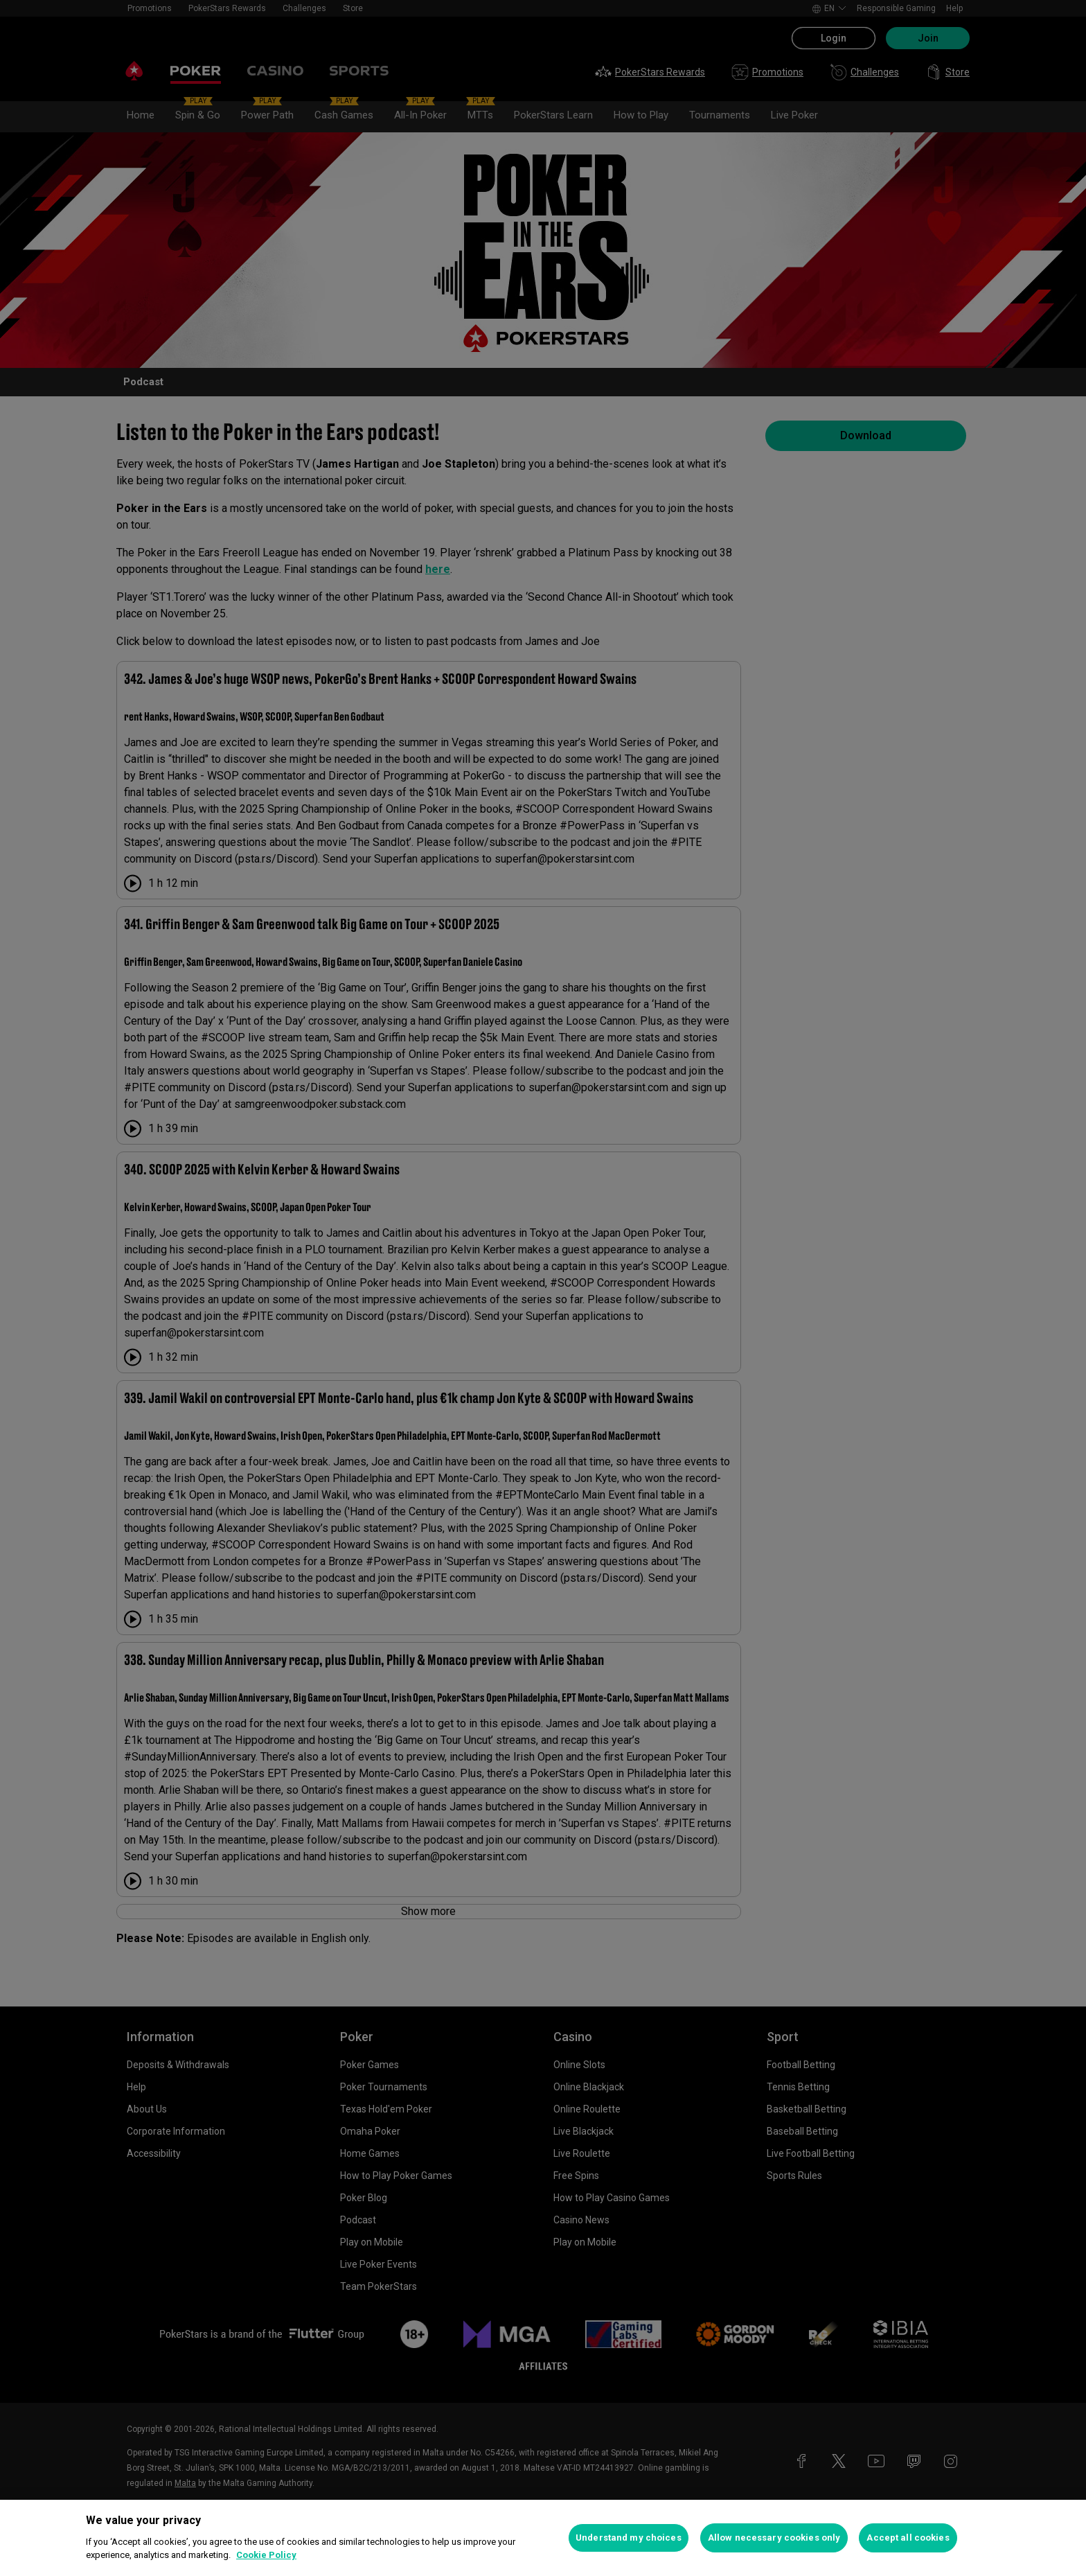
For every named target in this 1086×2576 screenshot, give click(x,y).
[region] (543, 2538)
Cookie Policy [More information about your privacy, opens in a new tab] (266, 2555)
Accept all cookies (907, 2537)
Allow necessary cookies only (774, 2537)
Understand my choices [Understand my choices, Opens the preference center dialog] (629, 2537)
